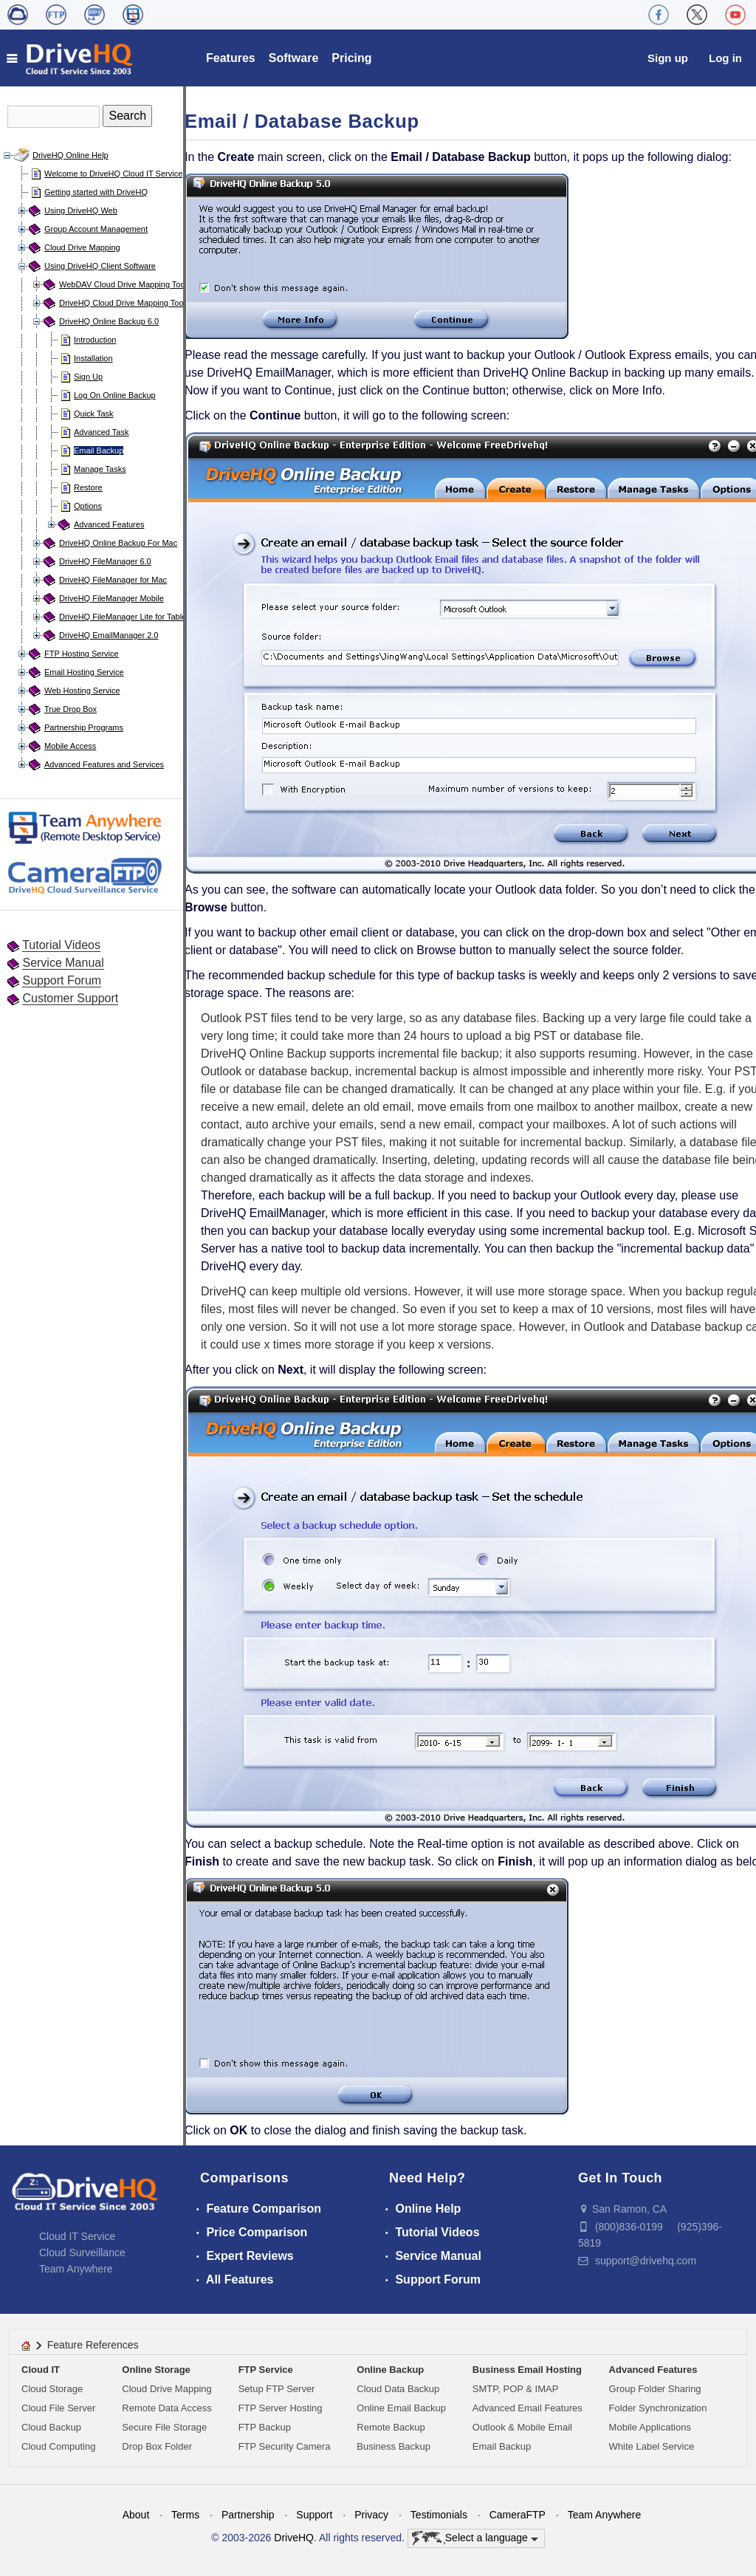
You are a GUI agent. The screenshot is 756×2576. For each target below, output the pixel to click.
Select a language (475, 2538)
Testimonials (438, 2515)
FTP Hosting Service (81, 653)
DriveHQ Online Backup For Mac (118, 542)
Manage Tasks (100, 469)
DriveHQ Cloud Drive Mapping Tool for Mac (137, 302)
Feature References (93, 2345)
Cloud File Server (58, 2408)
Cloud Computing (58, 2446)
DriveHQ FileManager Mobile (111, 598)
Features (230, 58)
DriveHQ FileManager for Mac (113, 579)
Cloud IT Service (77, 2236)
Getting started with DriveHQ (96, 192)
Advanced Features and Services (104, 764)
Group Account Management (96, 229)
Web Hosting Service (82, 690)
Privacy (371, 2515)
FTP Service (265, 2369)
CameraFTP (517, 2515)
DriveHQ (294, 2538)
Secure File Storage (164, 2427)
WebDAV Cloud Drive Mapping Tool (123, 284)
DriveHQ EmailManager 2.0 (109, 635)
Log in (725, 58)
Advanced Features (109, 524)
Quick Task (94, 413)
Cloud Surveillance (82, 2252)
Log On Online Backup (115, 395)
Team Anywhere (76, 2269)
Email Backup (98, 450)
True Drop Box (70, 709)
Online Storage (156, 2369)
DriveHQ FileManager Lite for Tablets (126, 616)
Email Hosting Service (84, 672)
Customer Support (70, 998)
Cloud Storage (52, 2388)
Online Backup (390, 2369)
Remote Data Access (166, 2408)
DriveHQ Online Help (70, 155)
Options (88, 505)
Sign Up (88, 376)
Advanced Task (101, 432)
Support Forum (61, 980)
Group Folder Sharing (655, 2388)
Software (294, 58)
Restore (88, 487)
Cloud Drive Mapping (82, 247)
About (136, 2515)
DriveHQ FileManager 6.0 (105, 561)
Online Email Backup (401, 2408)
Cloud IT (40, 2369)
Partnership (248, 2515)
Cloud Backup (51, 2427)
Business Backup (393, 2446)
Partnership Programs (83, 727)
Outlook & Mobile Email (522, 2427)
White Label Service (652, 2446)
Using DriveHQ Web (80, 210)
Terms (185, 2515)
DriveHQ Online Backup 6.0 (109, 321)
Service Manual (62, 962)
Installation (93, 358)
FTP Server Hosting (280, 2408)
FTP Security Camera (284, 2446)
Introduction (95, 339)
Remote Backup (391, 2427)
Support (314, 2515)
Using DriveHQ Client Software (100, 265)
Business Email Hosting (527, 2369)
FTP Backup (264, 2427)
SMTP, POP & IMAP (515, 2388)
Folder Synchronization (658, 2408)
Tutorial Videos (61, 945)
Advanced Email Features (527, 2408)
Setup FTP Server (276, 2388)
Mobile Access (70, 745)
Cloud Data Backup (398, 2388)
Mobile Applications (650, 2427)
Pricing (351, 58)
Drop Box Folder (157, 2446)
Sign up (667, 58)
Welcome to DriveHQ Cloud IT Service (113, 173)
